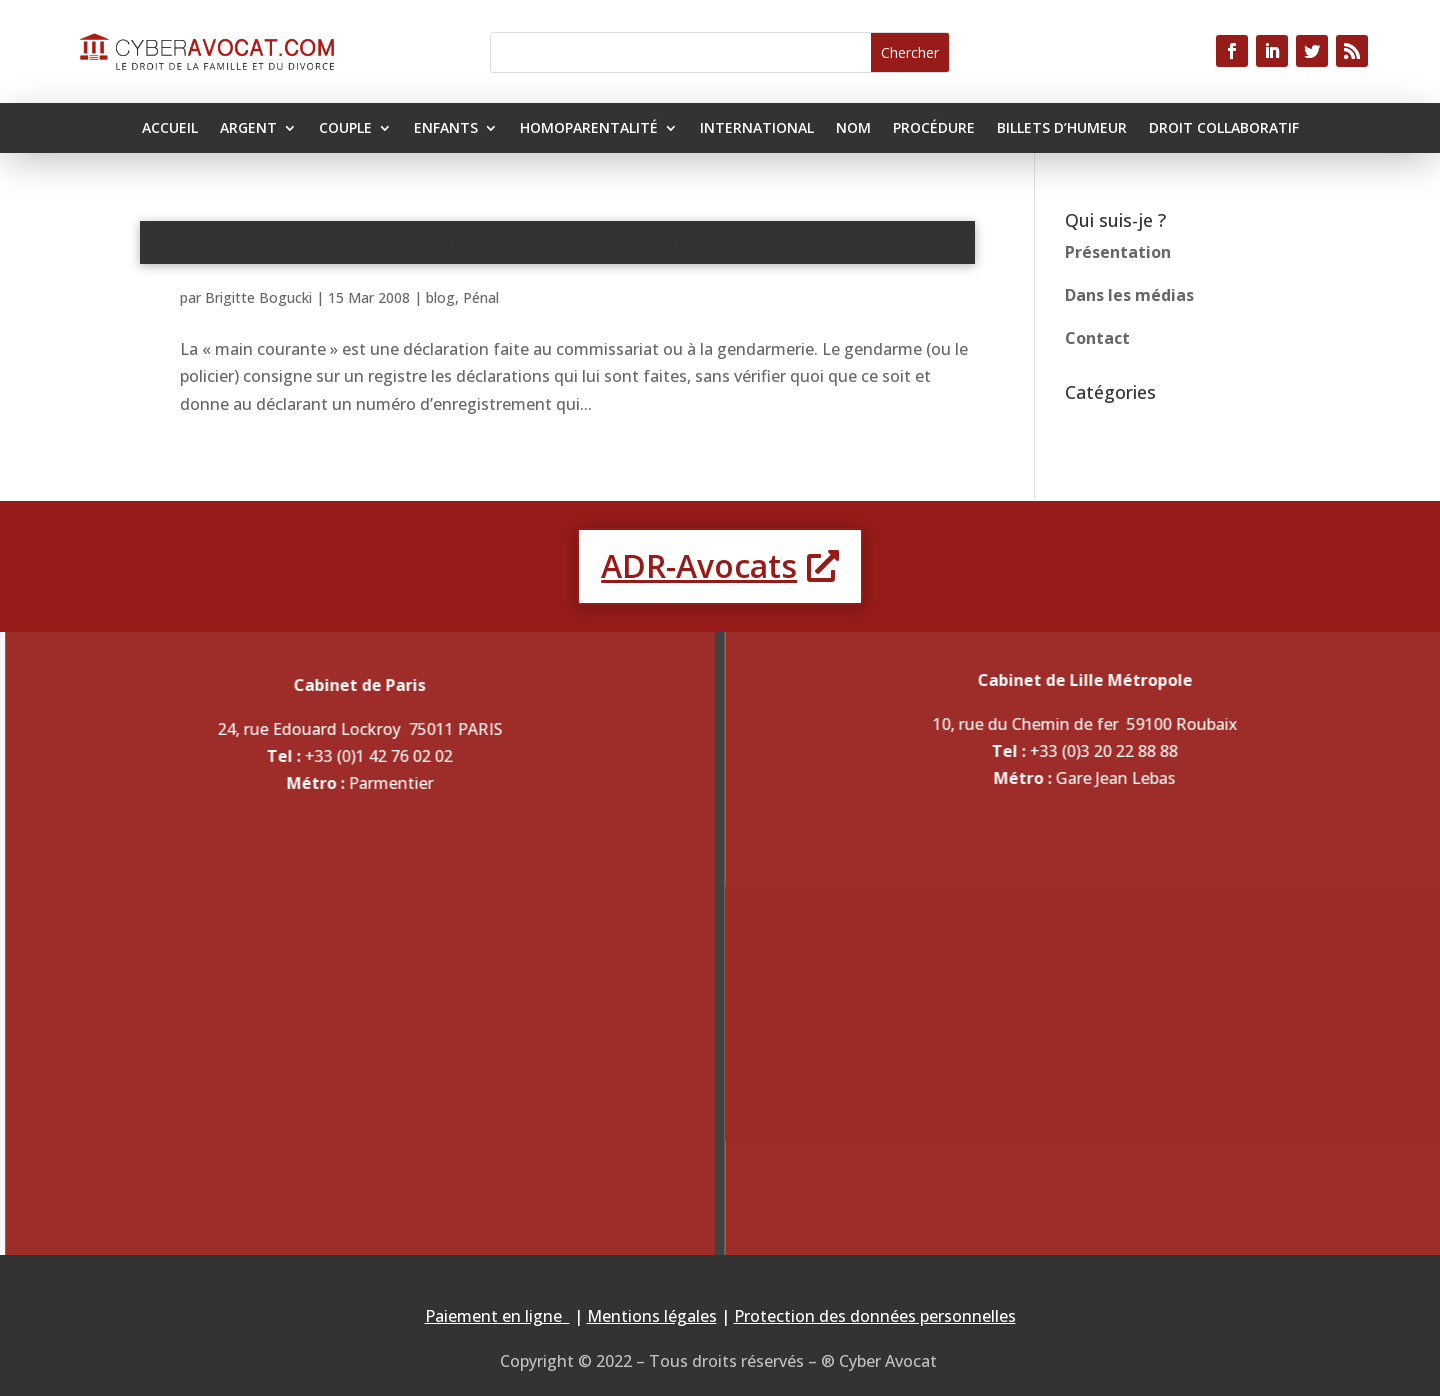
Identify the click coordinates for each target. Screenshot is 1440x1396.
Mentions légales (652, 1316)
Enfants (446, 129)
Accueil (170, 129)
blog (440, 297)
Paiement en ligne (497, 1316)
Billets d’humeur (1062, 129)
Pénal (481, 297)
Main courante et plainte (557, 241)
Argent (248, 129)
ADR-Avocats (699, 565)
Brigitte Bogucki (258, 297)
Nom (853, 129)
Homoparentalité (589, 129)
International (757, 129)
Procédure (934, 129)
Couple (345, 129)
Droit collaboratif (1224, 129)
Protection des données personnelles (875, 1316)
